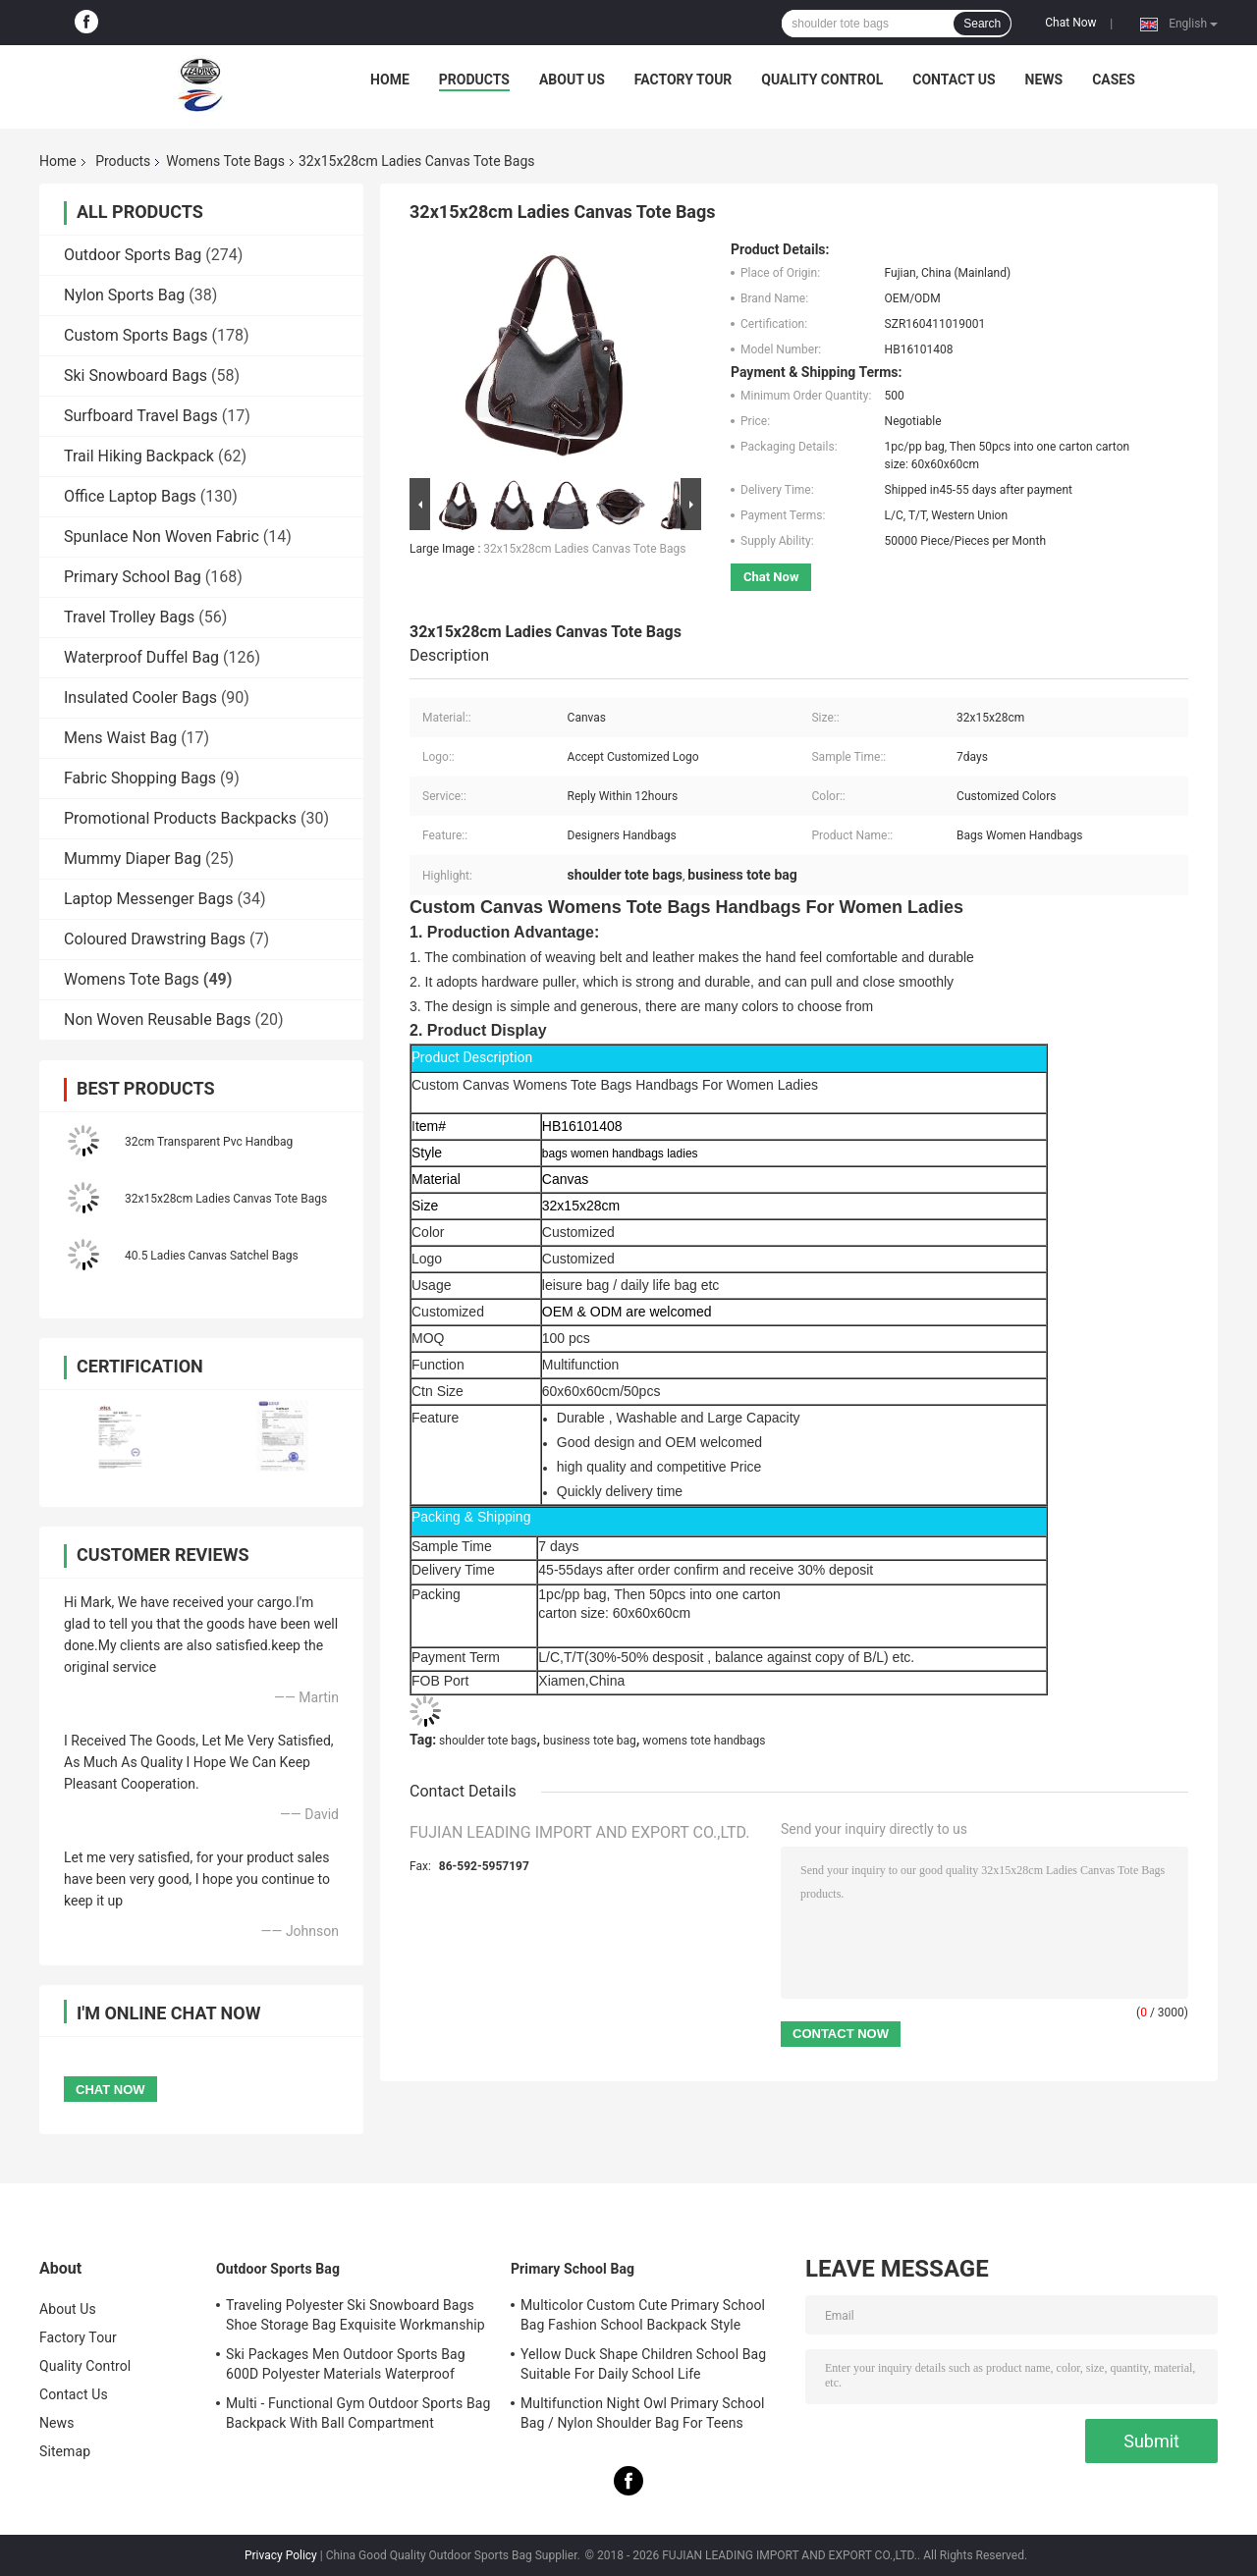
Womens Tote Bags (225, 161)
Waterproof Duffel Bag (141, 657)
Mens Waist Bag (120, 737)
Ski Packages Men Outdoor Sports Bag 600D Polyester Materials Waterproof (345, 2364)
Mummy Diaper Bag (132, 858)
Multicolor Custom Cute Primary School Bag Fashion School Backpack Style (642, 2315)
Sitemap (64, 2451)
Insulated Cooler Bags (140, 697)
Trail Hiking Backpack (139, 456)
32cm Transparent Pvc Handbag (209, 1142)
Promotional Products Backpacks (180, 818)
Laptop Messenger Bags (149, 898)
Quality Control (822, 79)
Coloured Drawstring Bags (155, 939)
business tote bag (589, 1740)
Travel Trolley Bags (129, 617)
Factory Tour (683, 79)
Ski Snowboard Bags (135, 375)
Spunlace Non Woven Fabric (161, 536)
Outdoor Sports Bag (132, 254)
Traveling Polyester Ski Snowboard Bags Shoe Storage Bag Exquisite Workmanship (355, 2315)
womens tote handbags (703, 1740)
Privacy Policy (281, 2555)
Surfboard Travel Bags (141, 415)
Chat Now (1070, 22)
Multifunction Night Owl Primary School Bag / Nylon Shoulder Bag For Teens (642, 2413)
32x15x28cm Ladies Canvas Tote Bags (226, 1199)
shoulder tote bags (487, 1740)
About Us (572, 79)
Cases (1113, 79)
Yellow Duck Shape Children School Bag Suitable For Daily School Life (643, 2364)
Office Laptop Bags (130, 496)
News (1044, 79)
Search (982, 23)
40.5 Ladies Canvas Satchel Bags (212, 1255)
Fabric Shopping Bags (140, 778)
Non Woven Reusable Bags (157, 1019)
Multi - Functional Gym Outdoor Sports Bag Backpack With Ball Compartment (358, 2413)
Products (474, 79)
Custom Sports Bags (136, 335)
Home (390, 79)
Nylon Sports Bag (124, 295)
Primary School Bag (132, 576)
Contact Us (953, 79)
